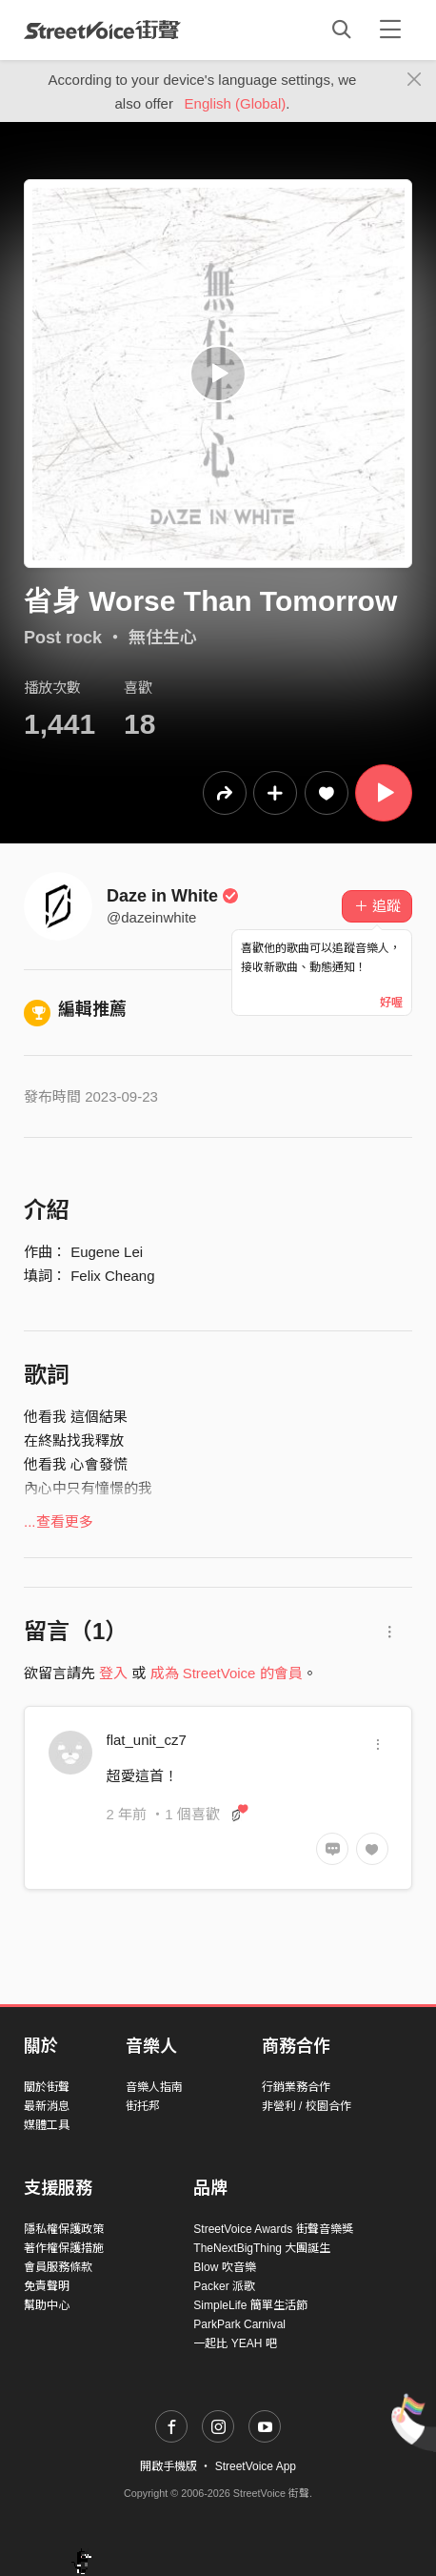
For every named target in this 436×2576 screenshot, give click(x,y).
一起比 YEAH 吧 (234, 2343)
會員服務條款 (58, 2267)
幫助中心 (46, 2305)
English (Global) (236, 103)
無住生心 (163, 637)
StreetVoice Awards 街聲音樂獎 (272, 2229)
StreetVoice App (255, 2466)
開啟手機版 (168, 2466)
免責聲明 (46, 2286)
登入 (113, 1673)
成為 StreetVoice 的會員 (226, 1673)
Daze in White (173, 895)
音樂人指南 (154, 2087)
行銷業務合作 (296, 2087)
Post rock (63, 637)
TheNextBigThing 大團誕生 (261, 2248)
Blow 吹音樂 (224, 2267)
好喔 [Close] (391, 1002)
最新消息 (46, 2106)
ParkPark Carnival (239, 2324)
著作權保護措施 (64, 2248)
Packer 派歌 (224, 2286)
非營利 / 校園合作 (306, 2106)
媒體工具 (46, 2125)
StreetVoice (102, 29)
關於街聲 (46, 2087)
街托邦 (143, 2106)
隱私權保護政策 (64, 2229)
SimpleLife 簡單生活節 (250, 2305)
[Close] (414, 80)
